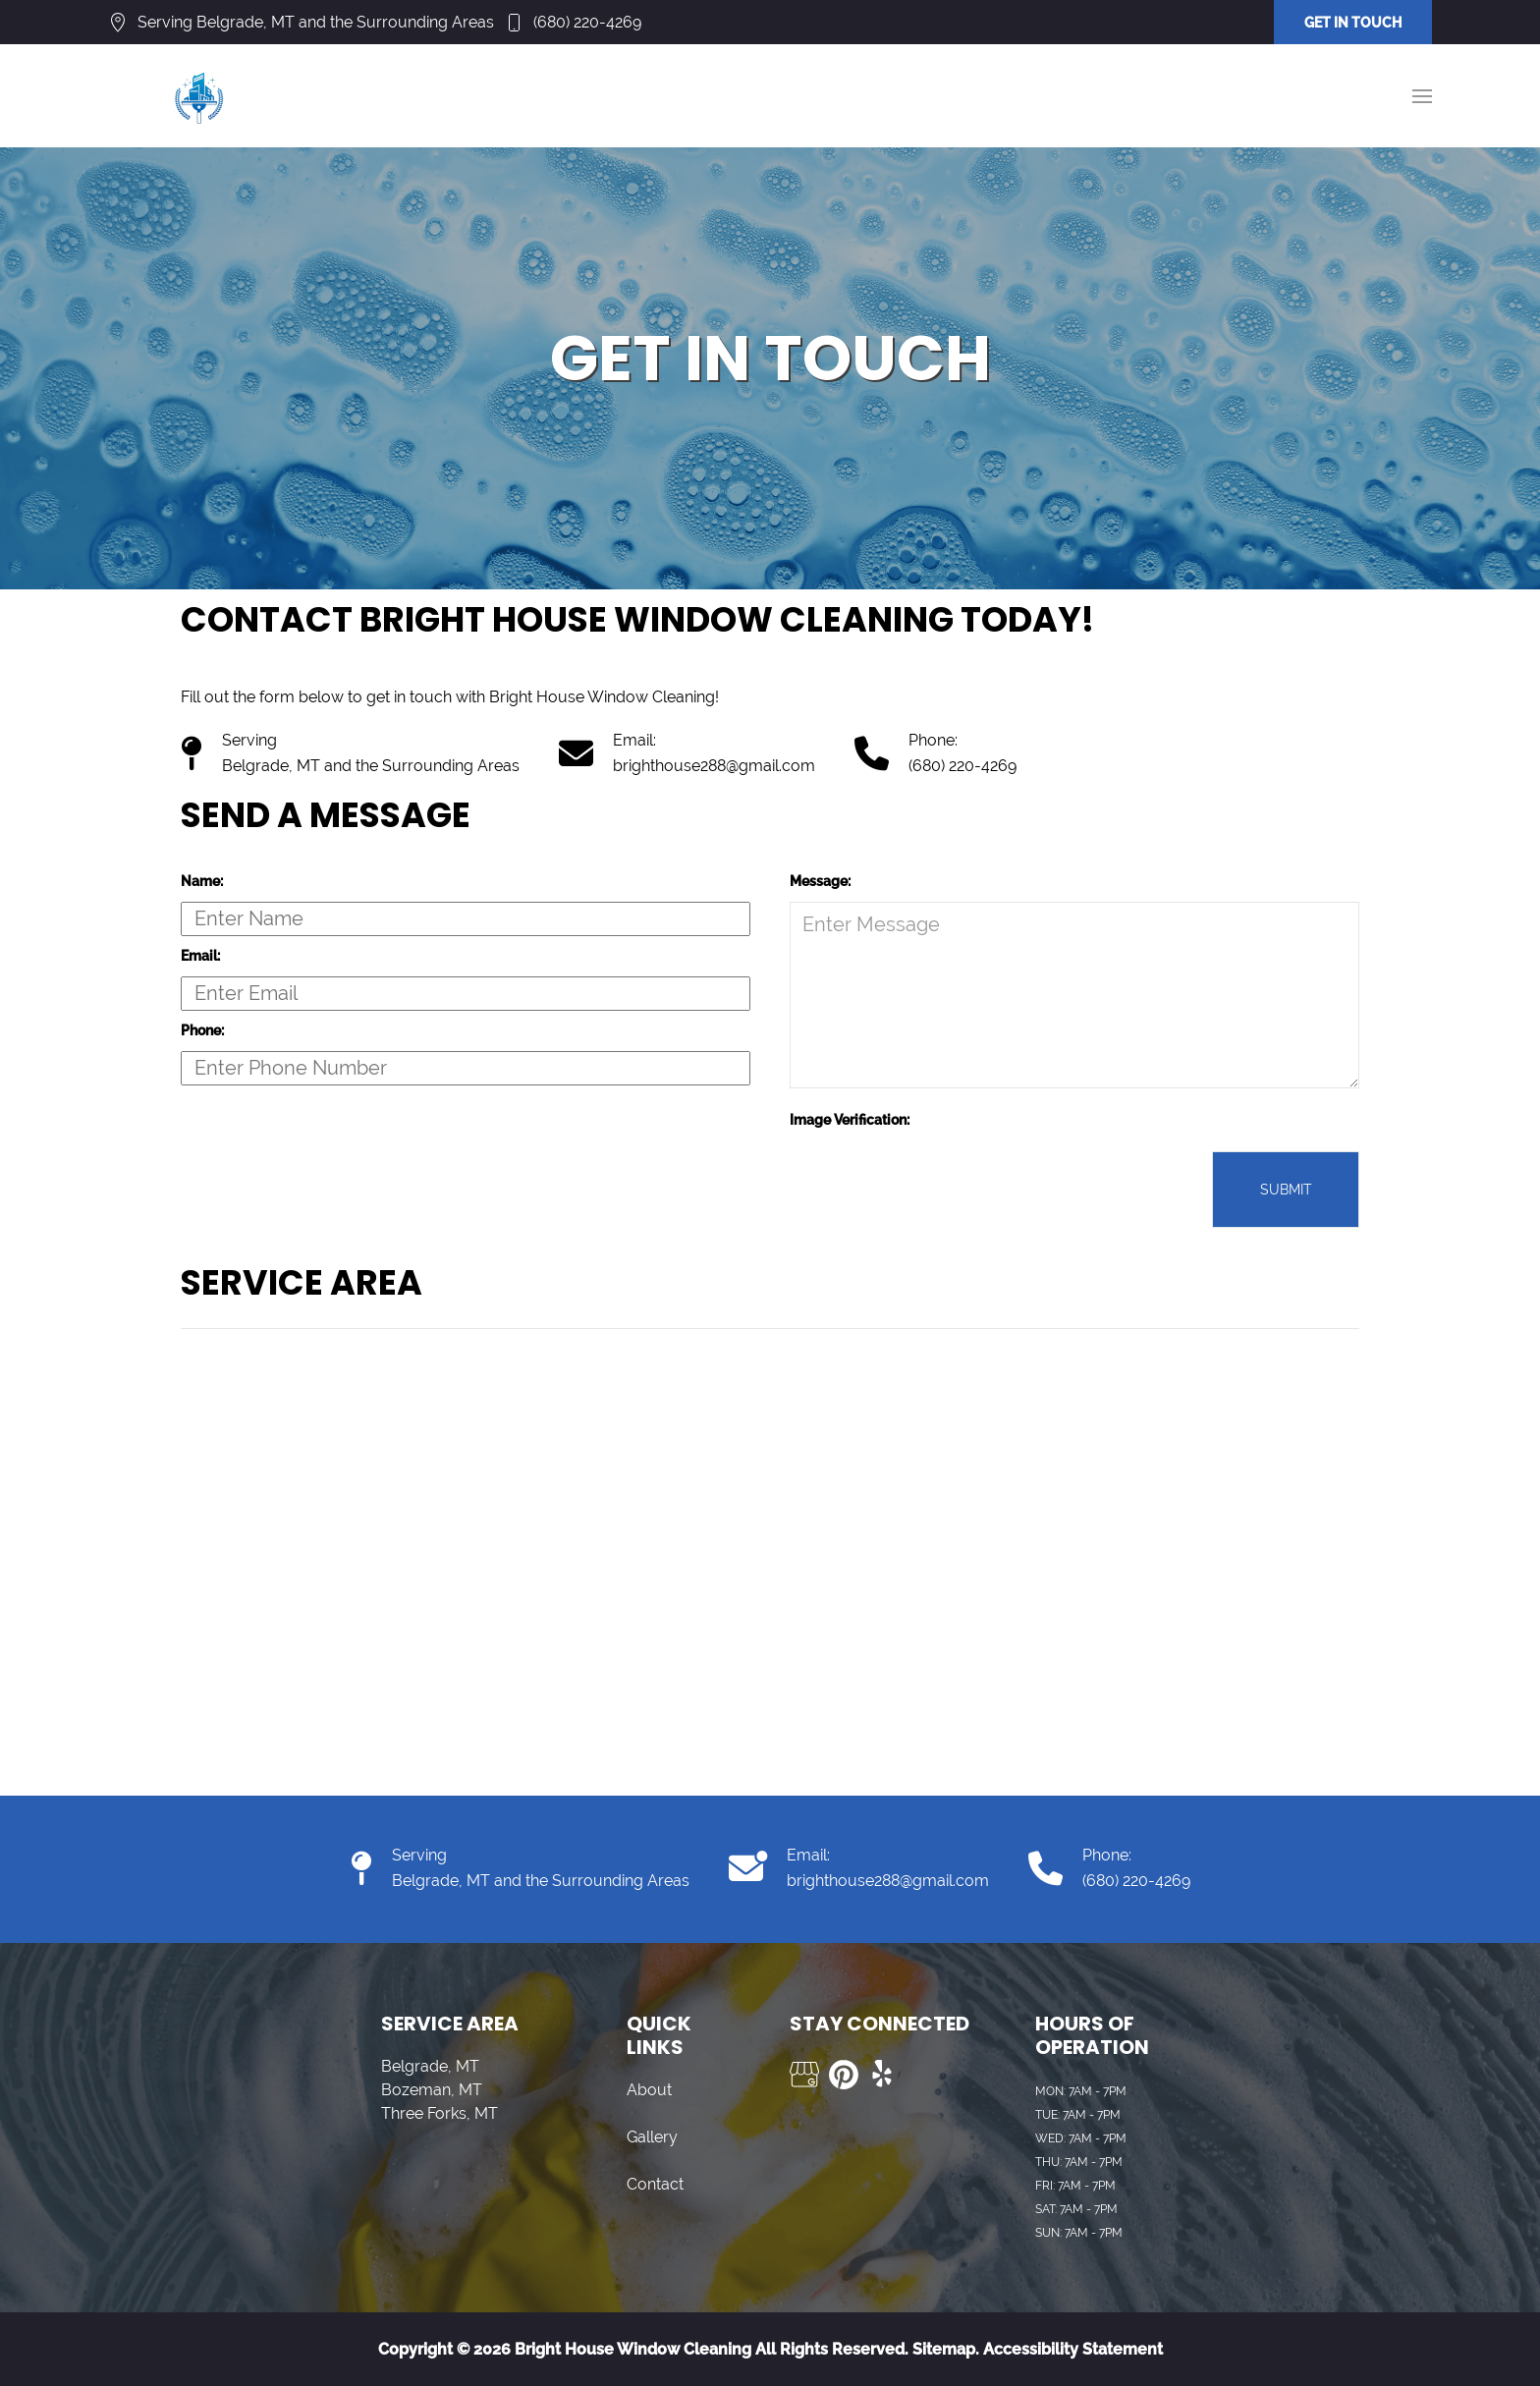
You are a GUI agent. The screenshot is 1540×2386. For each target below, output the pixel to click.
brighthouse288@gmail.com (714, 765)
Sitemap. (943, 2349)
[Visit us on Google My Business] (804, 2074)
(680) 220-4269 (587, 22)
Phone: (202, 1030)
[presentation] (939, 1189)
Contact (655, 2184)
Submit (1286, 1189)
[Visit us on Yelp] (883, 2074)
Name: (202, 881)
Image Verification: (849, 1120)
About (649, 2090)
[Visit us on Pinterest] (843, 2074)
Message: (820, 881)
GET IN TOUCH (1353, 22)
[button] (1422, 96)
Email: (200, 956)
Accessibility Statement (1073, 2349)
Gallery (652, 2137)
